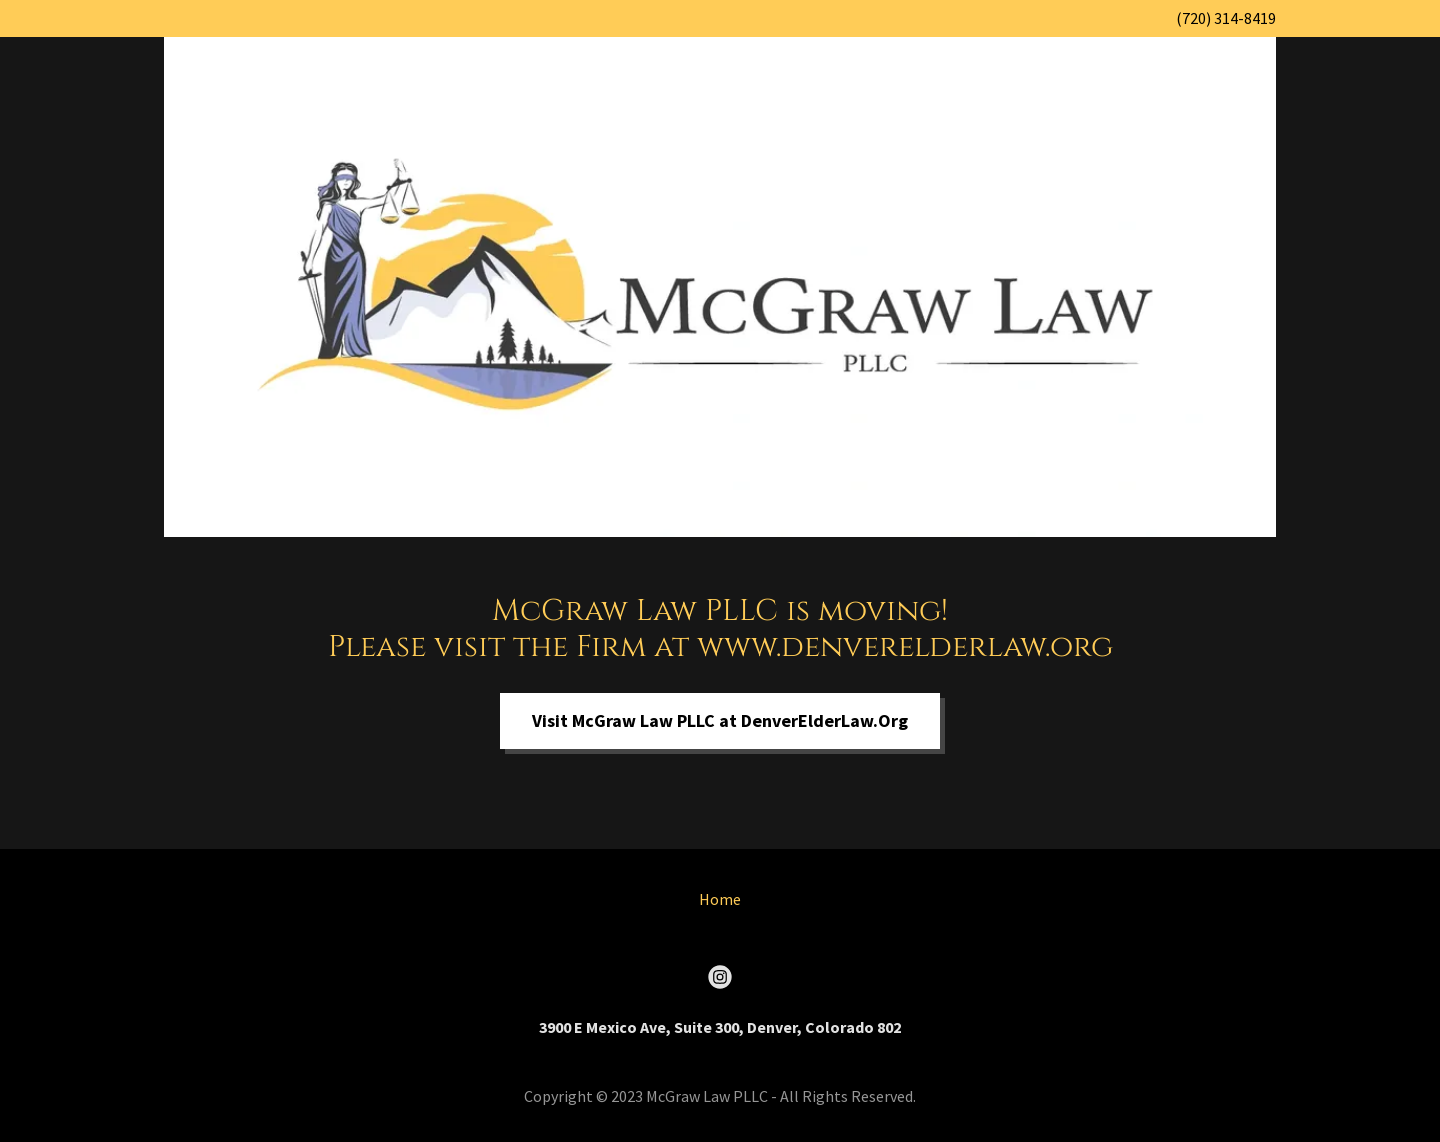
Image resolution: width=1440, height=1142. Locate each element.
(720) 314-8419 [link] (1226, 18)
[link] (720, 977)
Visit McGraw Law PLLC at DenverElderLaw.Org (720, 720)
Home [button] (720, 899)
